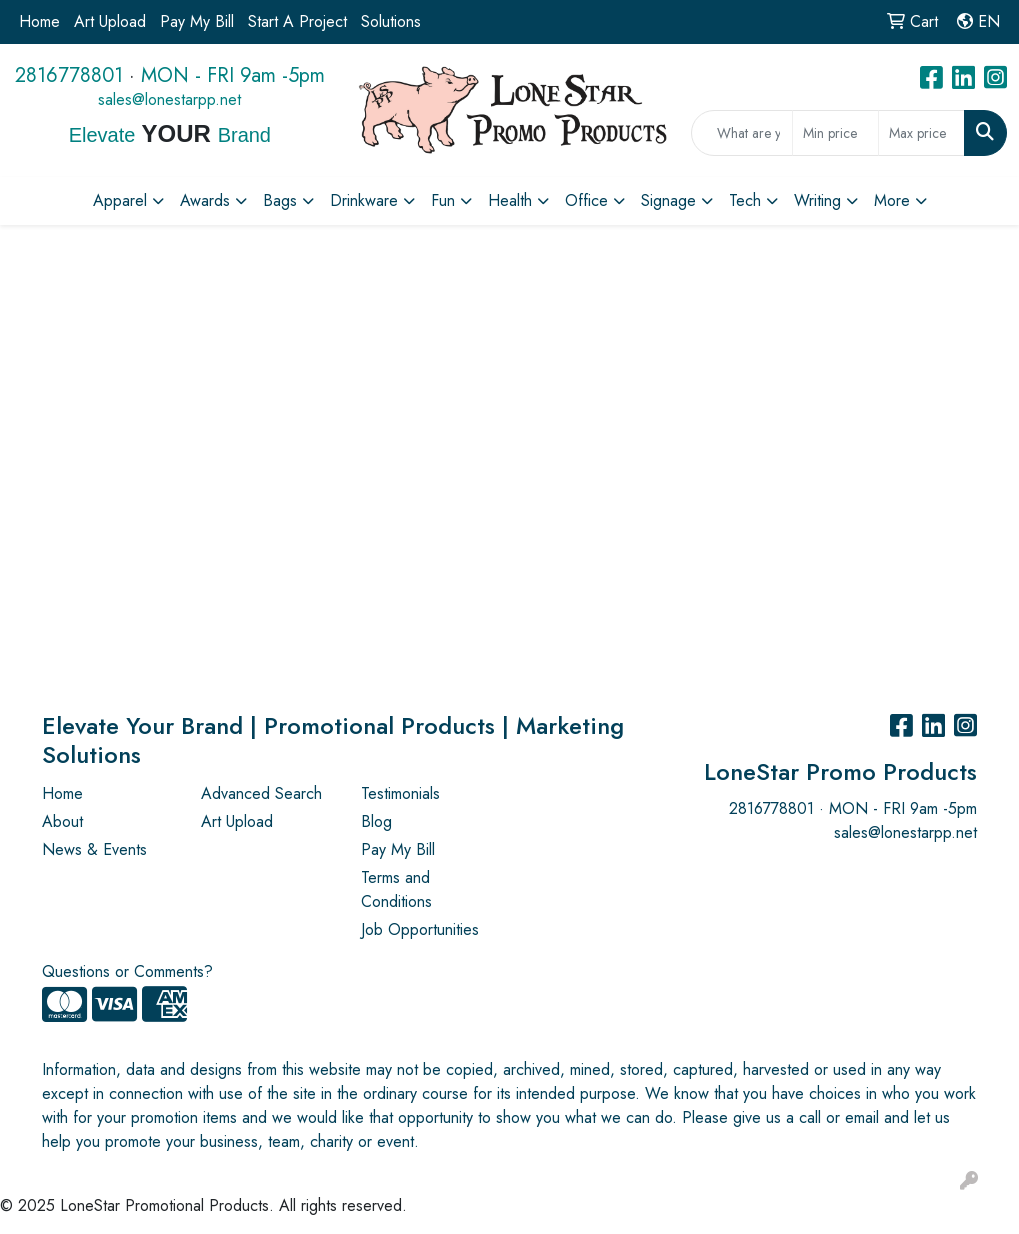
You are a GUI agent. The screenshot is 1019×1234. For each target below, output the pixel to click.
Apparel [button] (120, 200)
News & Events (94, 849)
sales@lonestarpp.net (169, 99)
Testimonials (400, 793)
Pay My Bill (197, 21)
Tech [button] (745, 200)
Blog (376, 821)
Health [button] (510, 200)
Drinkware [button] (364, 200)
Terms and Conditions (396, 889)
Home (39, 21)
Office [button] (586, 200)
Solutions (391, 21)
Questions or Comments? (127, 971)
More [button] (892, 200)
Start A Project (297, 21)
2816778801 (69, 75)
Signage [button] (668, 200)
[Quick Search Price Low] (835, 133)
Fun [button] (443, 200)
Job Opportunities (420, 929)
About (62, 821)
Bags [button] (280, 200)
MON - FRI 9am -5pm (233, 75)
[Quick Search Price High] (921, 133)
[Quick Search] (742, 133)
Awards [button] (205, 200)
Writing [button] (817, 200)
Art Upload (110, 21)
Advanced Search (261, 793)
